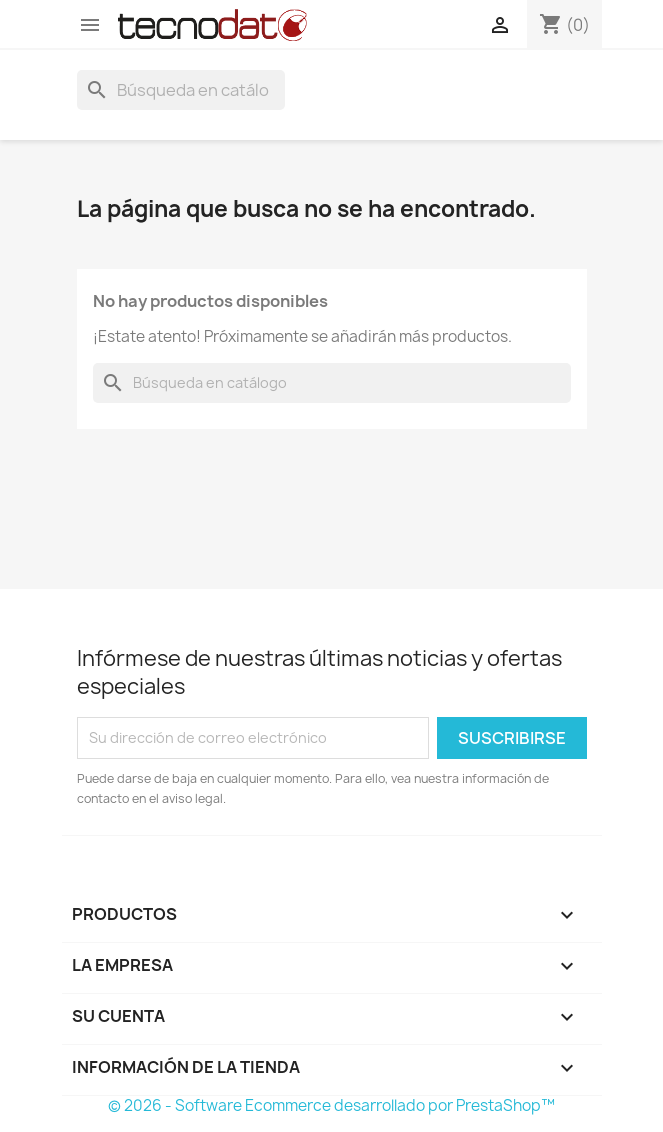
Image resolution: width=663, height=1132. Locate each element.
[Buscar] (181, 90)
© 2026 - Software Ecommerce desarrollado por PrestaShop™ (331, 1105)
